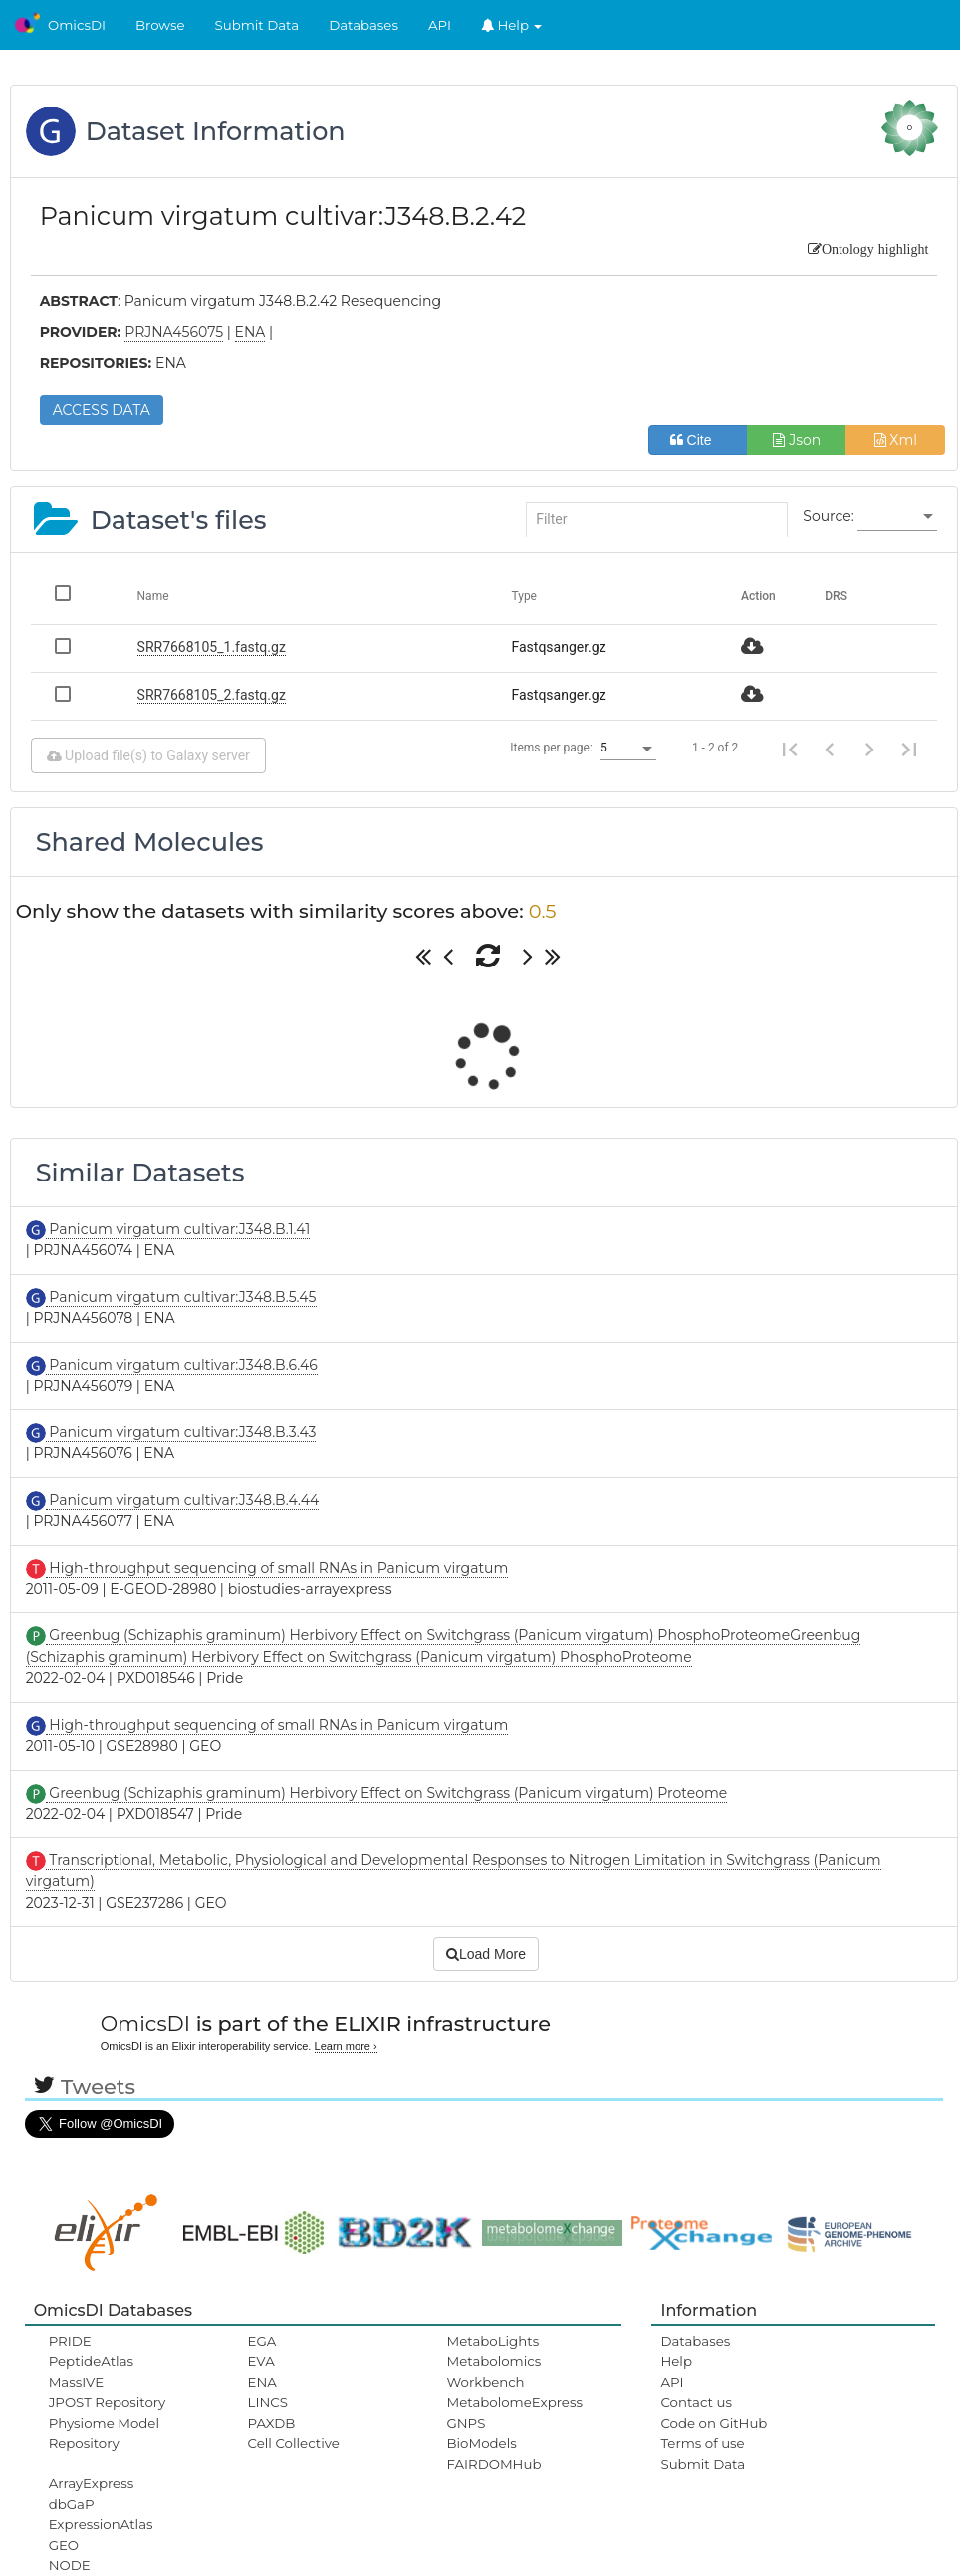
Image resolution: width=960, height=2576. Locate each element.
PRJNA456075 (173, 332)
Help (512, 25)
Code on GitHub (713, 2423)
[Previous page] (829, 748)
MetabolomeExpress (514, 2402)
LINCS (268, 2402)
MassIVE (76, 2382)
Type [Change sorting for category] (524, 596)
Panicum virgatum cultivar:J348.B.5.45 (181, 1297)
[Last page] (909, 748)
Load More (486, 1954)
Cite (698, 440)
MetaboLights (492, 2341)
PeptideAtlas (91, 2361)
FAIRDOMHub (493, 2463)
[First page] (790, 748)
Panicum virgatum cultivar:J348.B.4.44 (183, 1500)
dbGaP (72, 2504)
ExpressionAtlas (101, 2524)
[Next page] (869, 748)
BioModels (481, 2443)
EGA (262, 2341)
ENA (262, 2382)
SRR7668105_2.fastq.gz (211, 695)
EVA (261, 2361)
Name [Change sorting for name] (153, 596)
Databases (363, 25)
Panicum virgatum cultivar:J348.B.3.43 (181, 1432)
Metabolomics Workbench (493, 2371)
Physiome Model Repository (104, 2433)
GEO (64, 2545)
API (439, 25)
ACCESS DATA (101, 410)
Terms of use (702, 2443)
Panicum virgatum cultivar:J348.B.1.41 (178, 1229)
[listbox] (897, 517)
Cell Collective (294, 2443)
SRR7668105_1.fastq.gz (211, 647)
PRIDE (70, 2341)
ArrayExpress (91, 2483)
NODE (70, 2565)
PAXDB (272, 2423)
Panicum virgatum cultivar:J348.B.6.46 (182, 1365)
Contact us (695, 2402)
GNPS (465, 2423)
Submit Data (257, 25)
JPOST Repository (107, 2402)
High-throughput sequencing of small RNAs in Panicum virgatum (277, 1568)
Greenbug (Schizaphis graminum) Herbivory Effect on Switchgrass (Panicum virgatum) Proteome (387, 1793)
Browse (160, 25)
